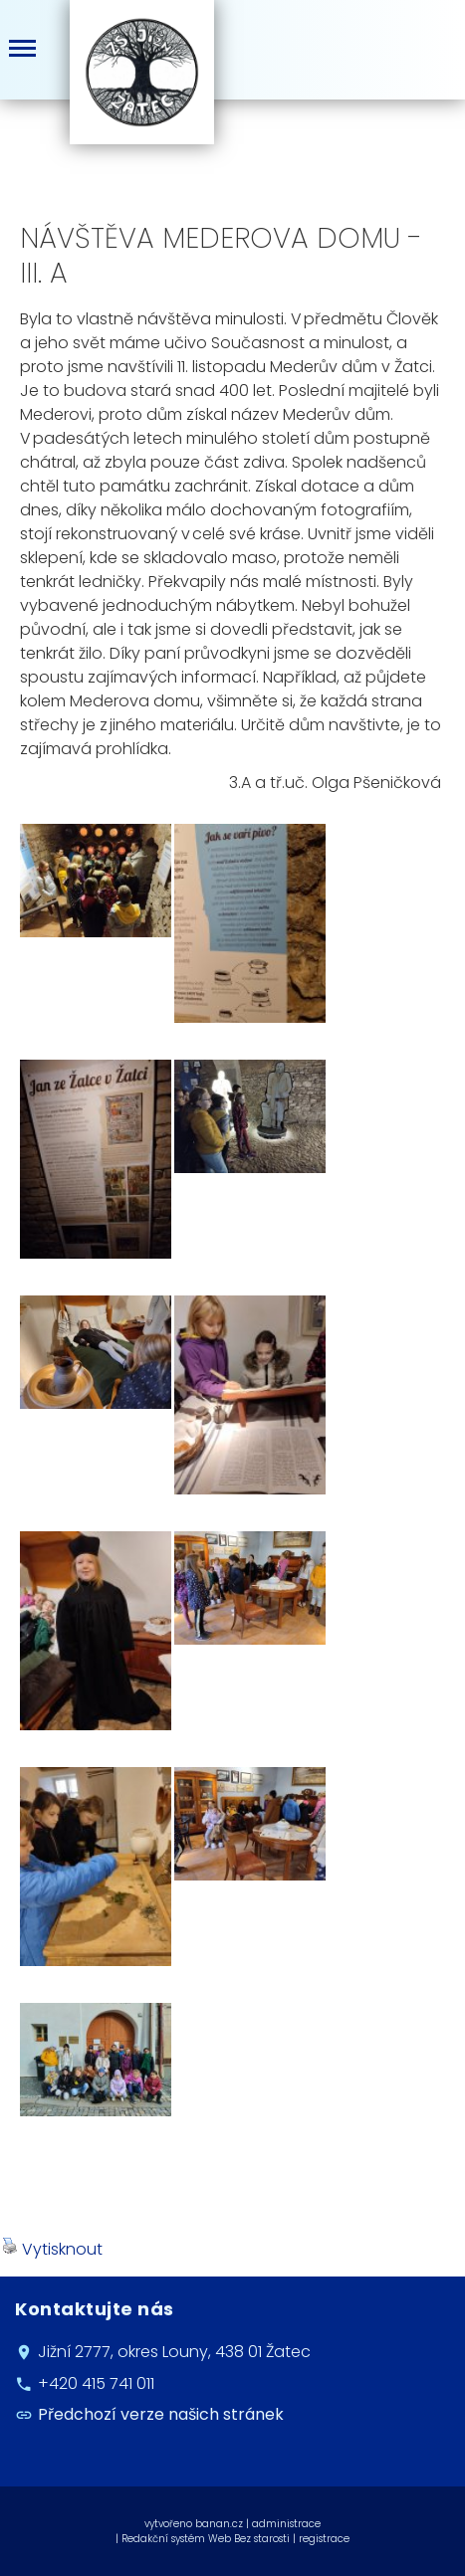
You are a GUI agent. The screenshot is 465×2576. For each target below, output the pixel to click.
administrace (286, 2523)
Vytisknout (52, 2249)
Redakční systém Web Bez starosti (205, 2538)
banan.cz (219, 2523)
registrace (324, 2538)
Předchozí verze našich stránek (161, 2414)
